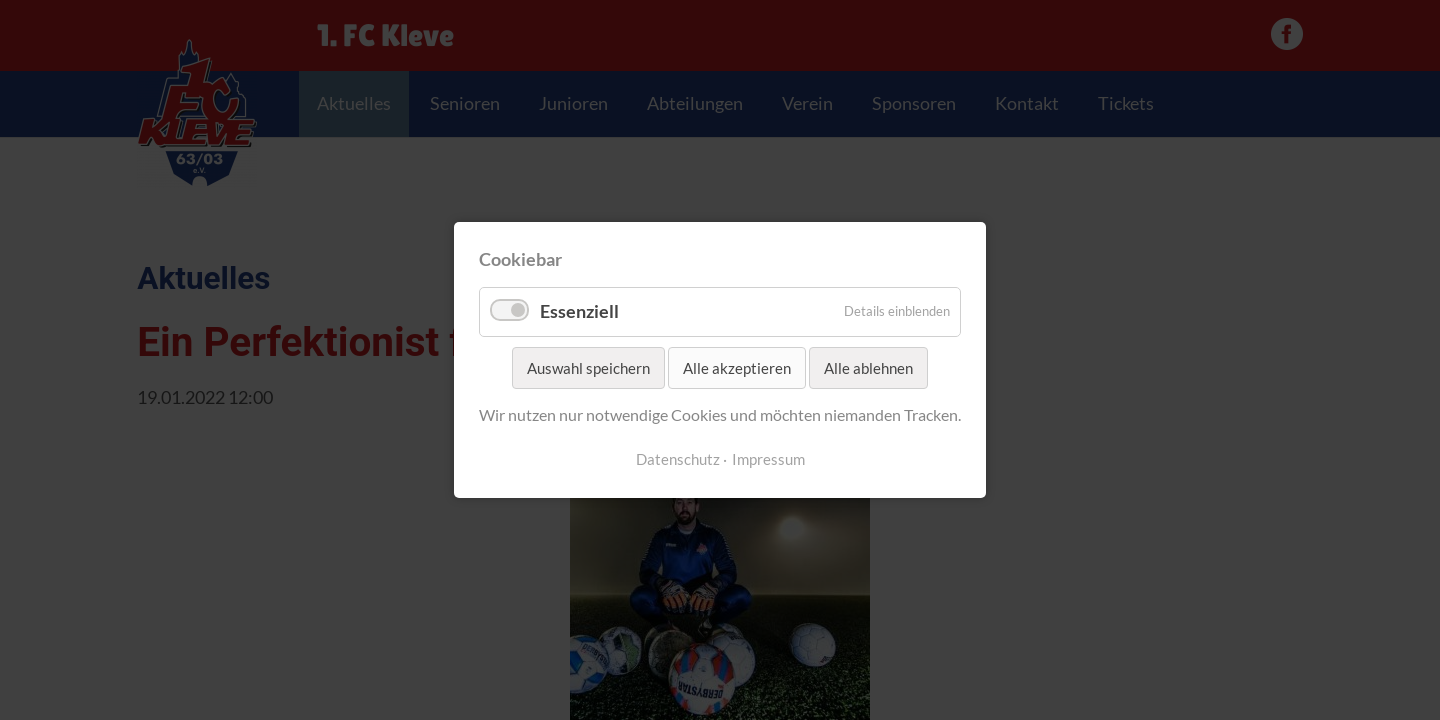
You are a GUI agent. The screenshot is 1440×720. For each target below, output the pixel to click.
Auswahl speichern (588, 368)
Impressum (768, 459)
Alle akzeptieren (737, 368)
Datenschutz (678, 459)
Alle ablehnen (868, 368)
